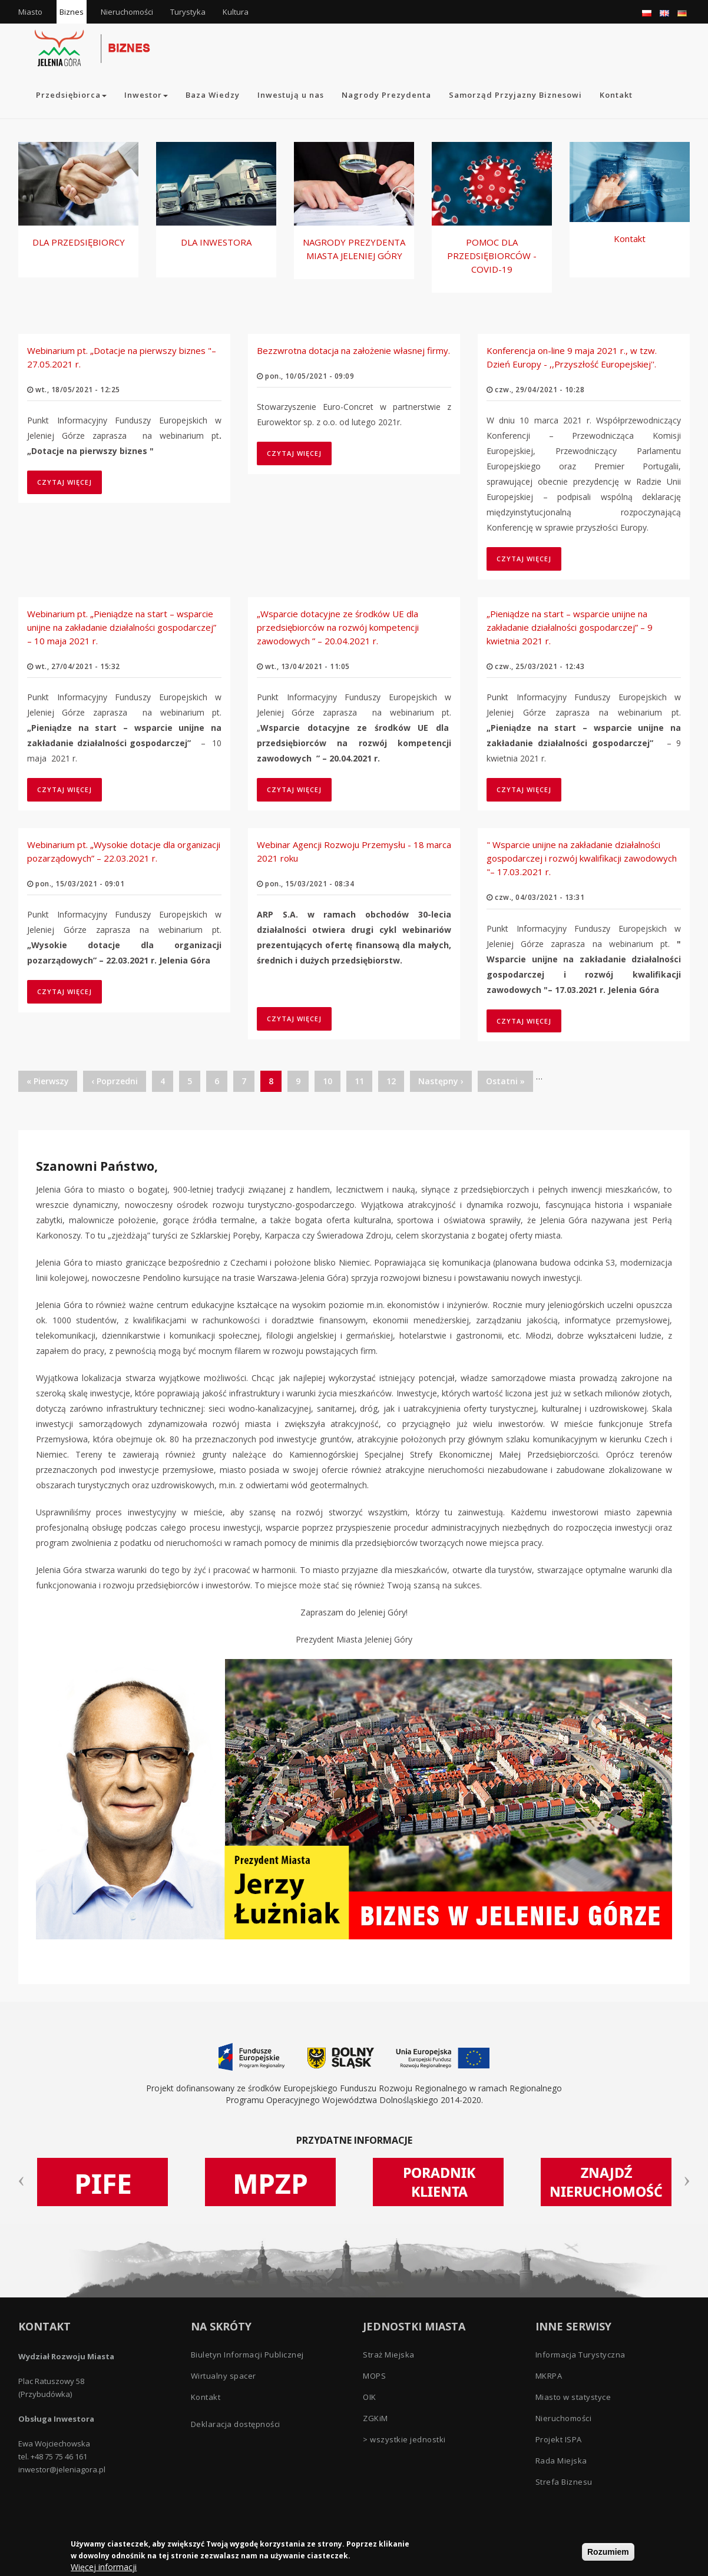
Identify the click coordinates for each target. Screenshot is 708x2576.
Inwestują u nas (290, 95)
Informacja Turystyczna (580, 2354)
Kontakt (616, 95)
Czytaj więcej (69, 481)
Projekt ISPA (558, 2439)
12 (395, 1081)
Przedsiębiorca (71, 95)
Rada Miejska (561, 2460)
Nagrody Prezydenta (386, 95)
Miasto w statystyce (573, 2397)
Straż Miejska (389, 2354)
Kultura (236, 11)
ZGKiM (375, 2418)
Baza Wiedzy (213, 95)
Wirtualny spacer (223, 2375)
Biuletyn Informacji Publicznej (247, 2354)
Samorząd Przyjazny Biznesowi (515, 95)
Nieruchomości (127, 11)
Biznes (71, 11)
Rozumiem (608, 2553)
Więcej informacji (104, 2568)
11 (363, 1081)
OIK (369, 2397)
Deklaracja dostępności (235, 2424)
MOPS (374, 2375)
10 (331, 1081)
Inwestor (146, 95)
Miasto (30, 11)
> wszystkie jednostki (404, 2439)
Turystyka (188, 11)
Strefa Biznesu (564, 2481)
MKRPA (549, 2375)
